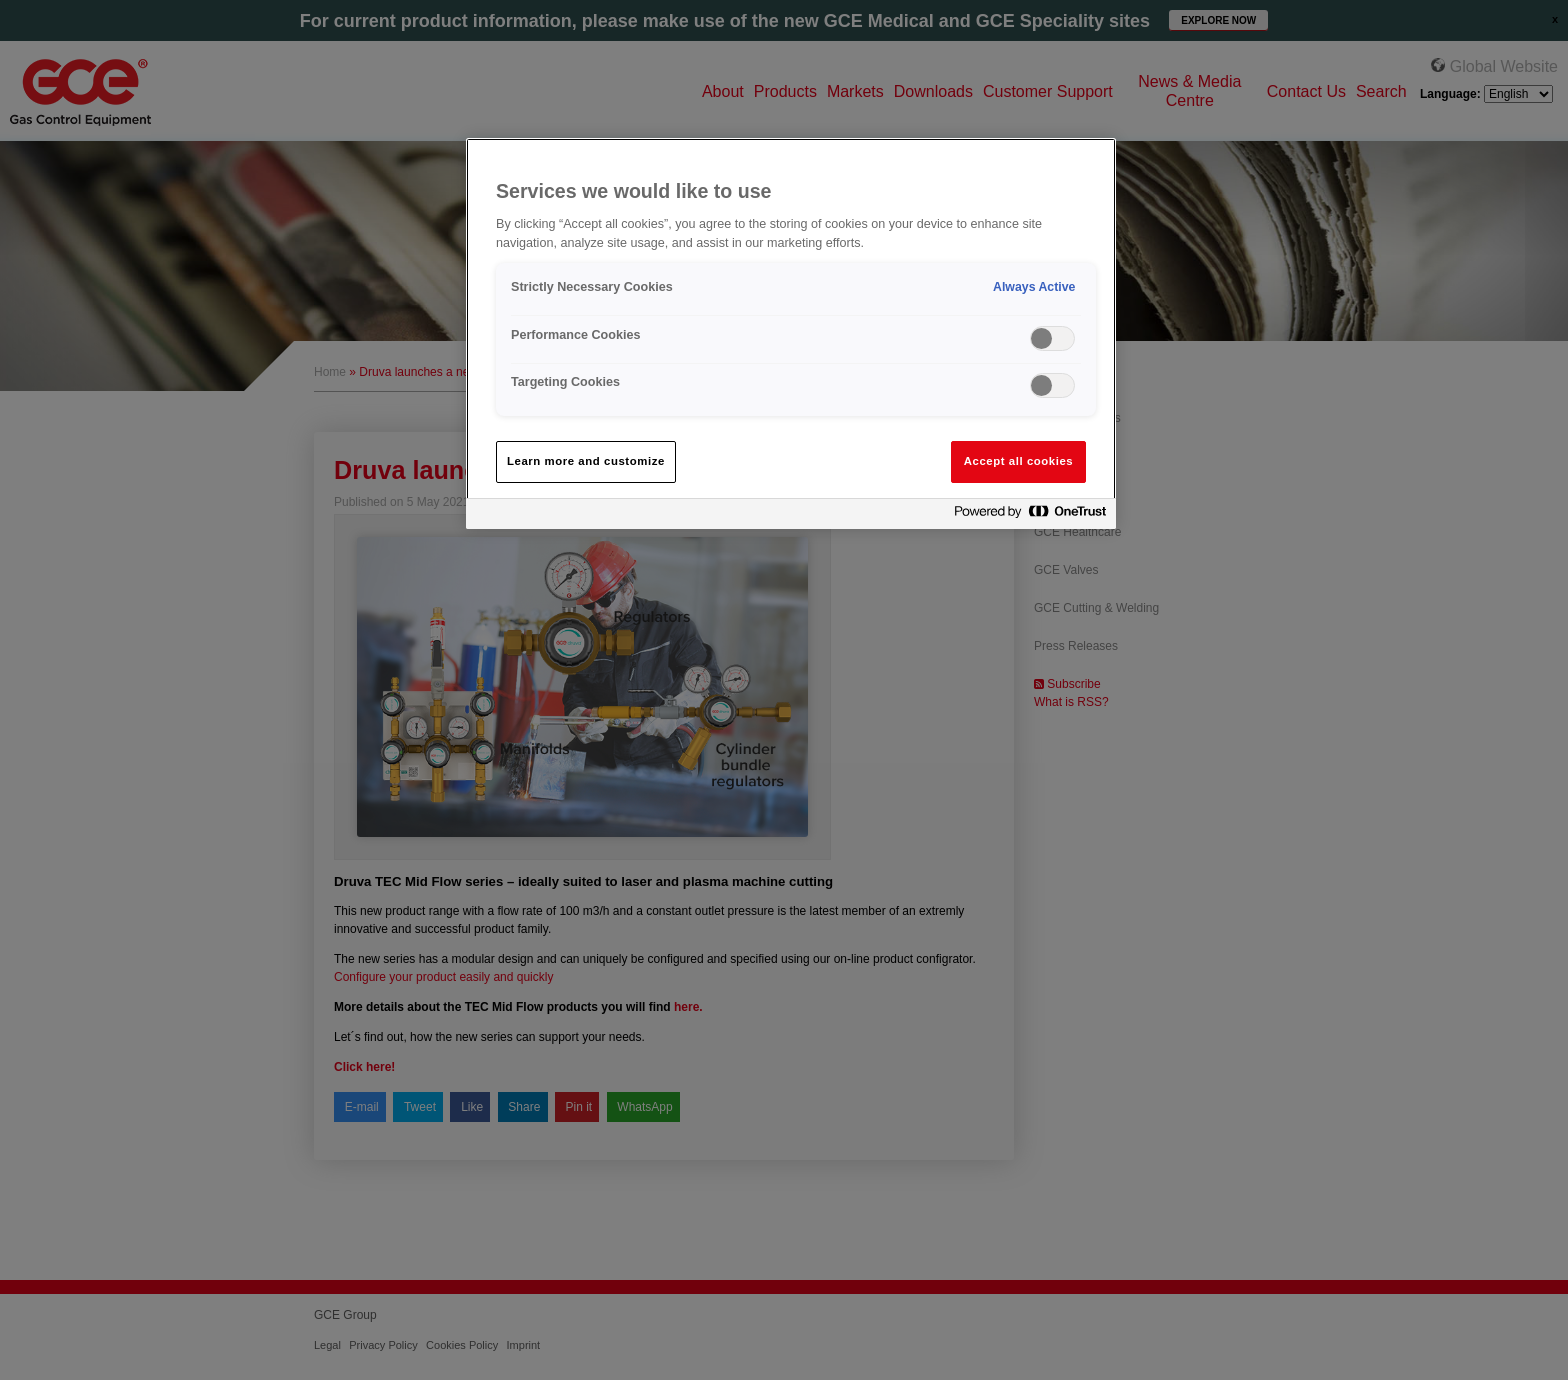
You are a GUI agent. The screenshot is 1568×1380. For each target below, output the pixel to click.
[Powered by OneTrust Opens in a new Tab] (1030, 516)
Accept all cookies (1019, 461)
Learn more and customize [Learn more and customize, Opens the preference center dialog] (586, 461)
